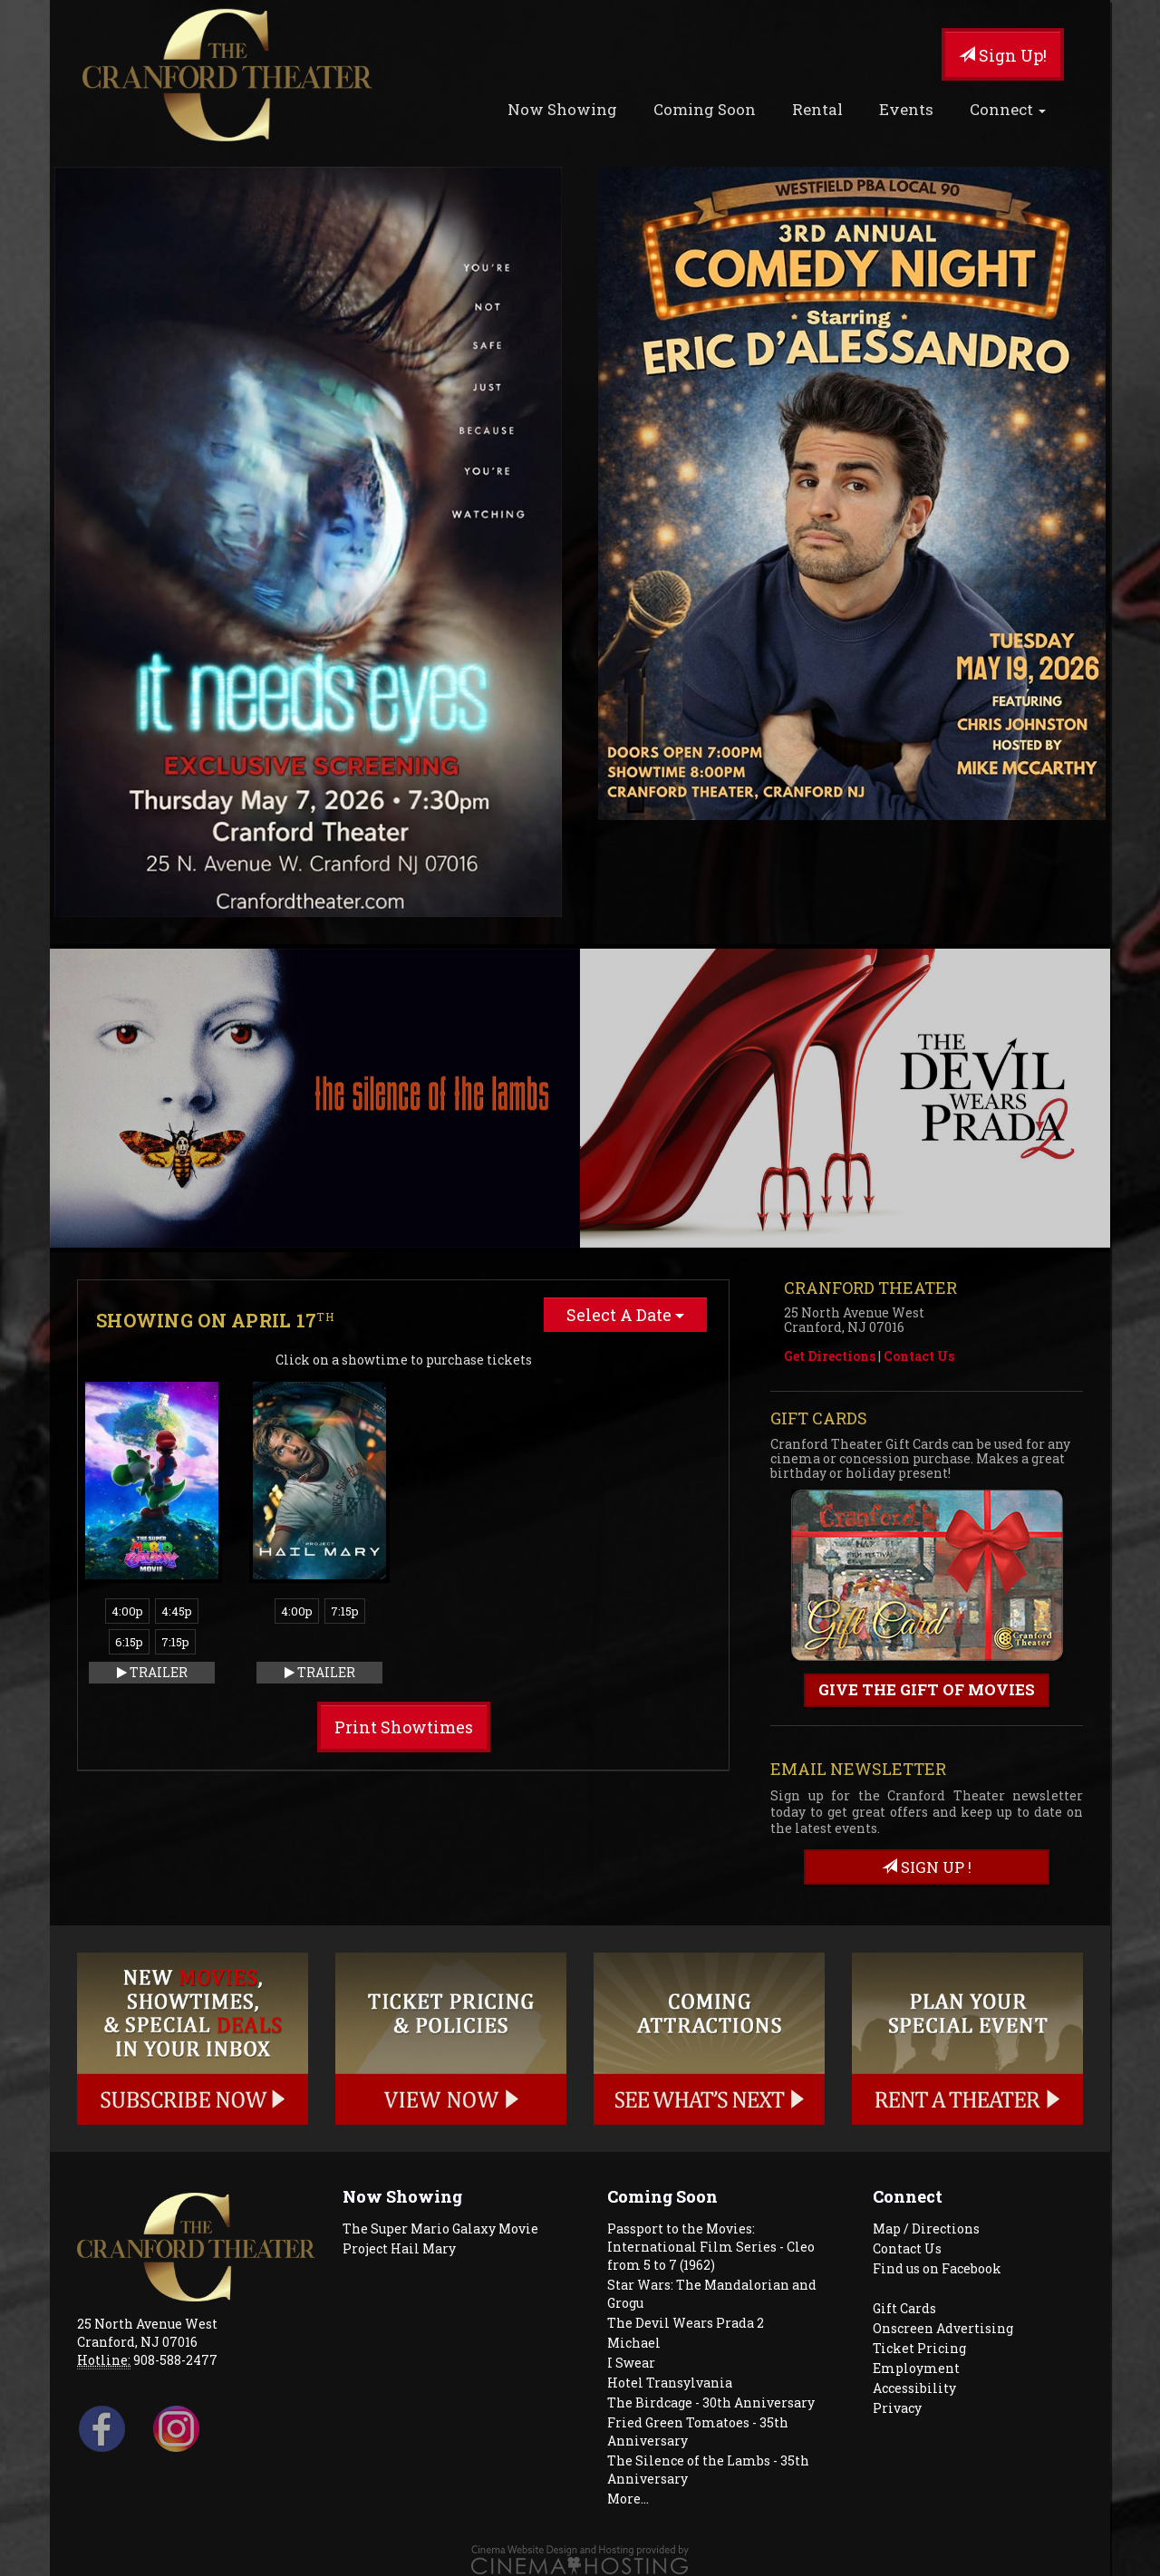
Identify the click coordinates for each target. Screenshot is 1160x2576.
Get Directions (829, 1356)
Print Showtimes (403, 1727)
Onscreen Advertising (943, 2328)
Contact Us (919, 1356)
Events (906, 109)
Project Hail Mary (399, 2248)
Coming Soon (704, 109)
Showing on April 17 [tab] (215, 1320)
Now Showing (562, 109)
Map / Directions (926, 2228)
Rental (817, 109)
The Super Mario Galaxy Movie (440, 2228)
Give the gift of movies (926, 1689)
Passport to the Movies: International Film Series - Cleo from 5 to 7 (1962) (711, 2246)
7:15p (175, 1642)
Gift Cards (904, 2308)
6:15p (129, 1642)
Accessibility (914, 2388)
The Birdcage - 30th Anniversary (711, 2402)
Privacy (897, 2408)
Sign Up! (1003, 55)
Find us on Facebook (937, 2268)
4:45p (176, 1611)
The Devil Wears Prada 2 (685, 2322)
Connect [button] (1008, 109)
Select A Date (625, 1315)
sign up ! (927, 1867)
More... (628, 2498)
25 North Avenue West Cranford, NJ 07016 (147, 2332)
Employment (916, 2368)
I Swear (631, 2362)
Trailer (152, 1672)
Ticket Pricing (919, 2348)
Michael (634, 2342)
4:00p (127, 1611)
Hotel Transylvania (669, 2382)
